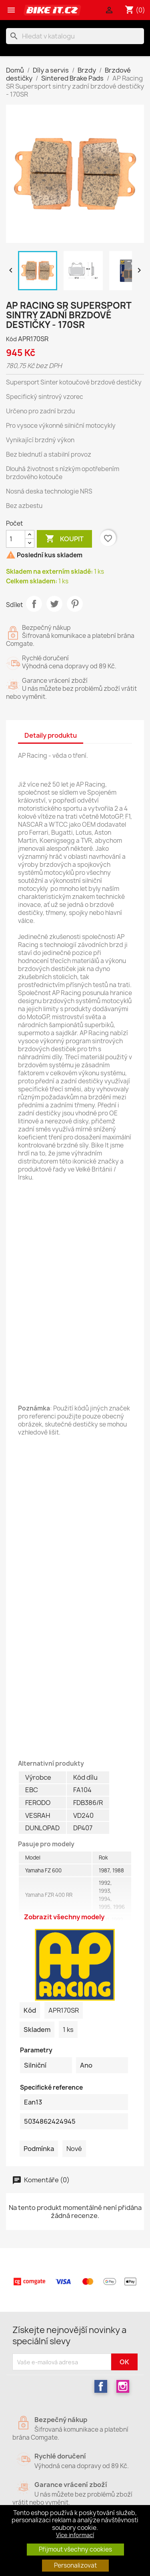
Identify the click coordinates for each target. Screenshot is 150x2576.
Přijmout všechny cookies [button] (75, 2549)
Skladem (37, 2029)
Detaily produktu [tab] (50, 735)
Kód (11, 339)
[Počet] (15, 539)
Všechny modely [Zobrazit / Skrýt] (75, 1897)
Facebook (100, 2386)
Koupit (64, 539)
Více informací (75, 2535)
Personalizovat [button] (75, 2565)
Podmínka (39, 2148)
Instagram (122, 2386)
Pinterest (75, 604)
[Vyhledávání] (75, 36)
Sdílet (34, 604)
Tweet (54, 604)
